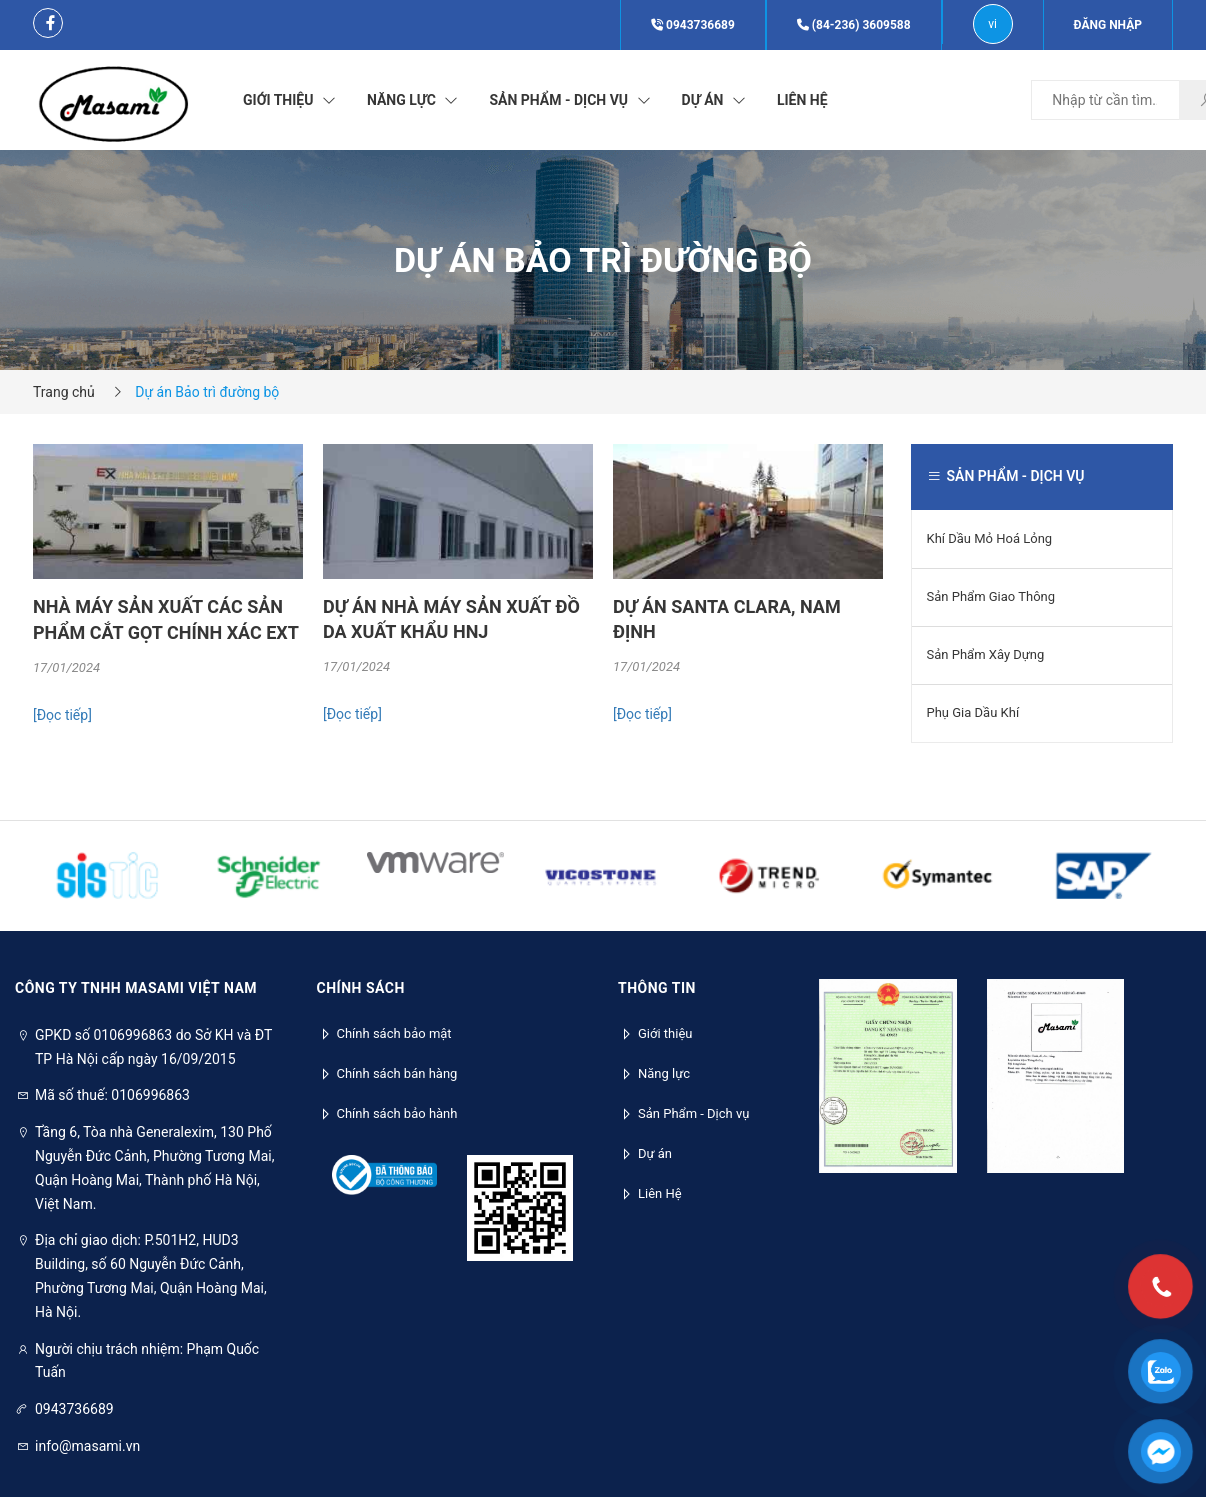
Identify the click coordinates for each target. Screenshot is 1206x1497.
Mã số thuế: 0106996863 (112, 1095)
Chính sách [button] (361, 988)
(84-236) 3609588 (854, 25)
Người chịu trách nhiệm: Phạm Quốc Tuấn (147, 1361)
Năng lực (664, 1073)
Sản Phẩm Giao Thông (991, 596)
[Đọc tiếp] (62, 715)
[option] (168, 599)
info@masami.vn (87, 1446)
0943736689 (693, 25)
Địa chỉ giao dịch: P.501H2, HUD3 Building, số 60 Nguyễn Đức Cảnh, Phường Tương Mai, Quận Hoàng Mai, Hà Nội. (151, 1275)
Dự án (655, 1153)
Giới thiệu (665, 1033)
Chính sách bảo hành (397, 1113)
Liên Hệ (660, 1193)
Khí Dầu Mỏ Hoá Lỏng (990, 538)
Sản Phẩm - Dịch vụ (693, 1113)
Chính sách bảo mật (394, 1033)
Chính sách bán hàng (397, 1073)
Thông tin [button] (657, 988)
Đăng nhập (1108, 25)
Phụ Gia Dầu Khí (973, 712)
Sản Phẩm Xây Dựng (986, 654)
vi (992, 24)
